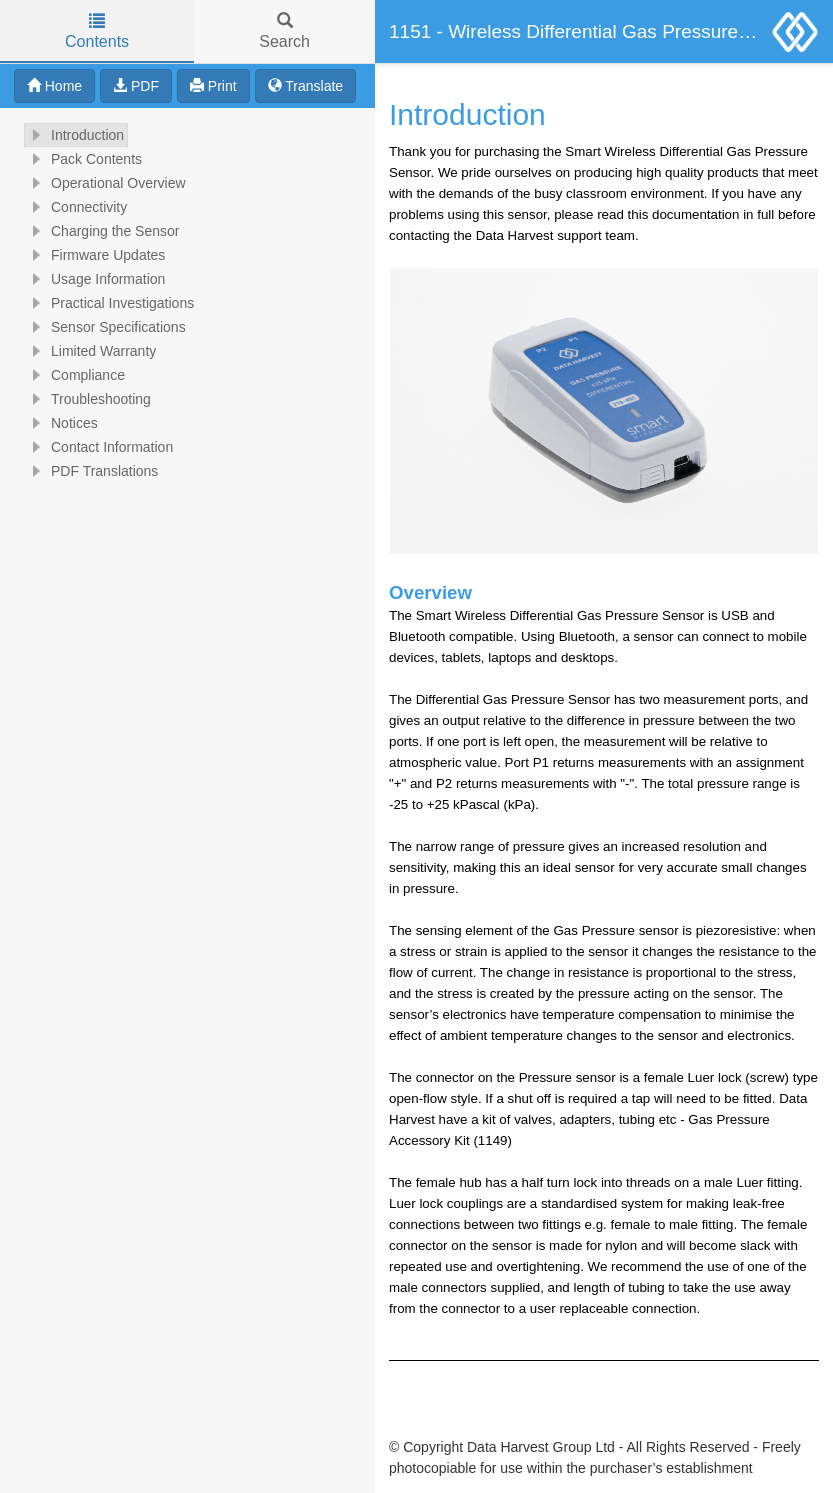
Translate (305, 86)
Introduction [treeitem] (74, 135)
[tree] (187, 303)
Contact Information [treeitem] (99, 447)
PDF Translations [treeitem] (91, 471)
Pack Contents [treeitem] (83, 159)
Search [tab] (284, 31)
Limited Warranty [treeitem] (90, 351)
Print (213, 86)
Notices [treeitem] (61, 423)
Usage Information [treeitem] (95, 279)
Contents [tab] (97, 31)
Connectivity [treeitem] (76, 207)
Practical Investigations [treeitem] (109, 303)
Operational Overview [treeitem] (105, 183)
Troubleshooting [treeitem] (88, 399)
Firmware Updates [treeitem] (95, 255)
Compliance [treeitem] (75, 375)
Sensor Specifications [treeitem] (105, 327)
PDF (136, 86)
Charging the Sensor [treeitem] (102, 231)
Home (54, 86)
